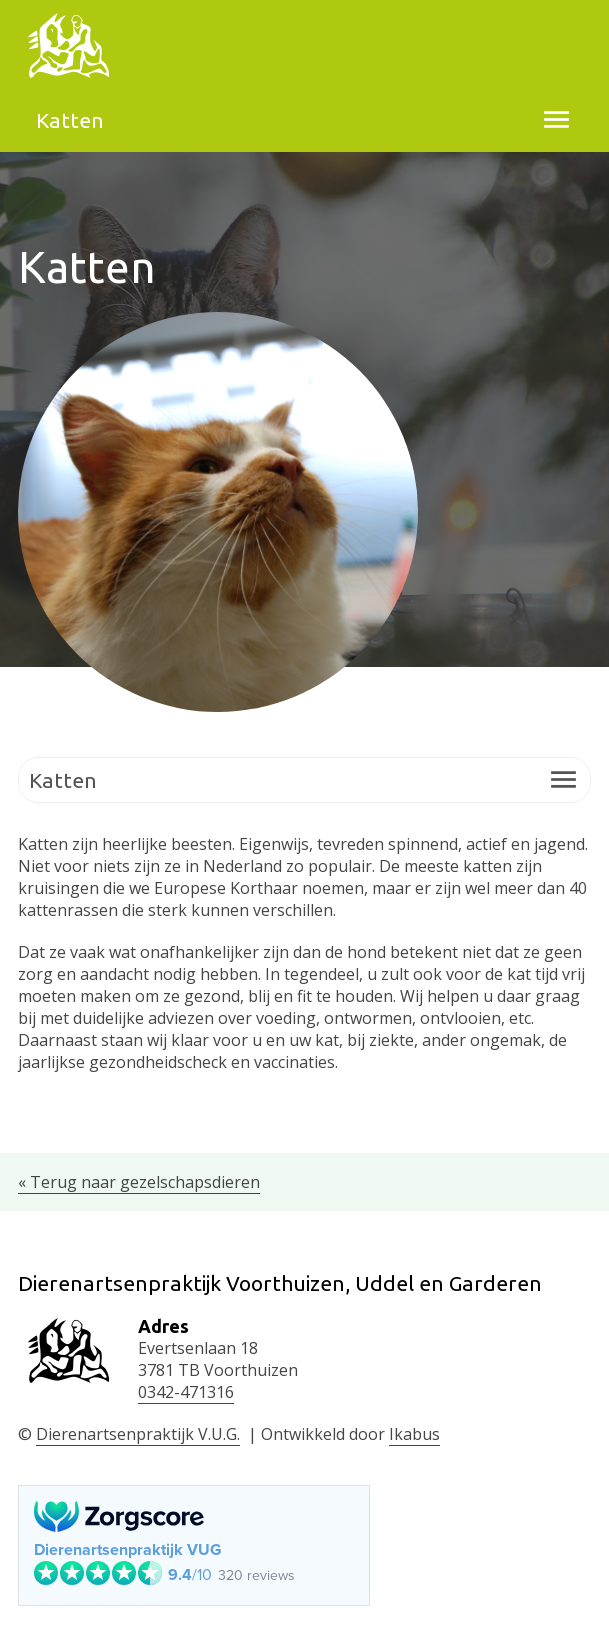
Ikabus (414, 1434)
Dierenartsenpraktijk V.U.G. (138, 1434)
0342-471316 (186, 1392)
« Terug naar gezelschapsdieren (139, 1182)
